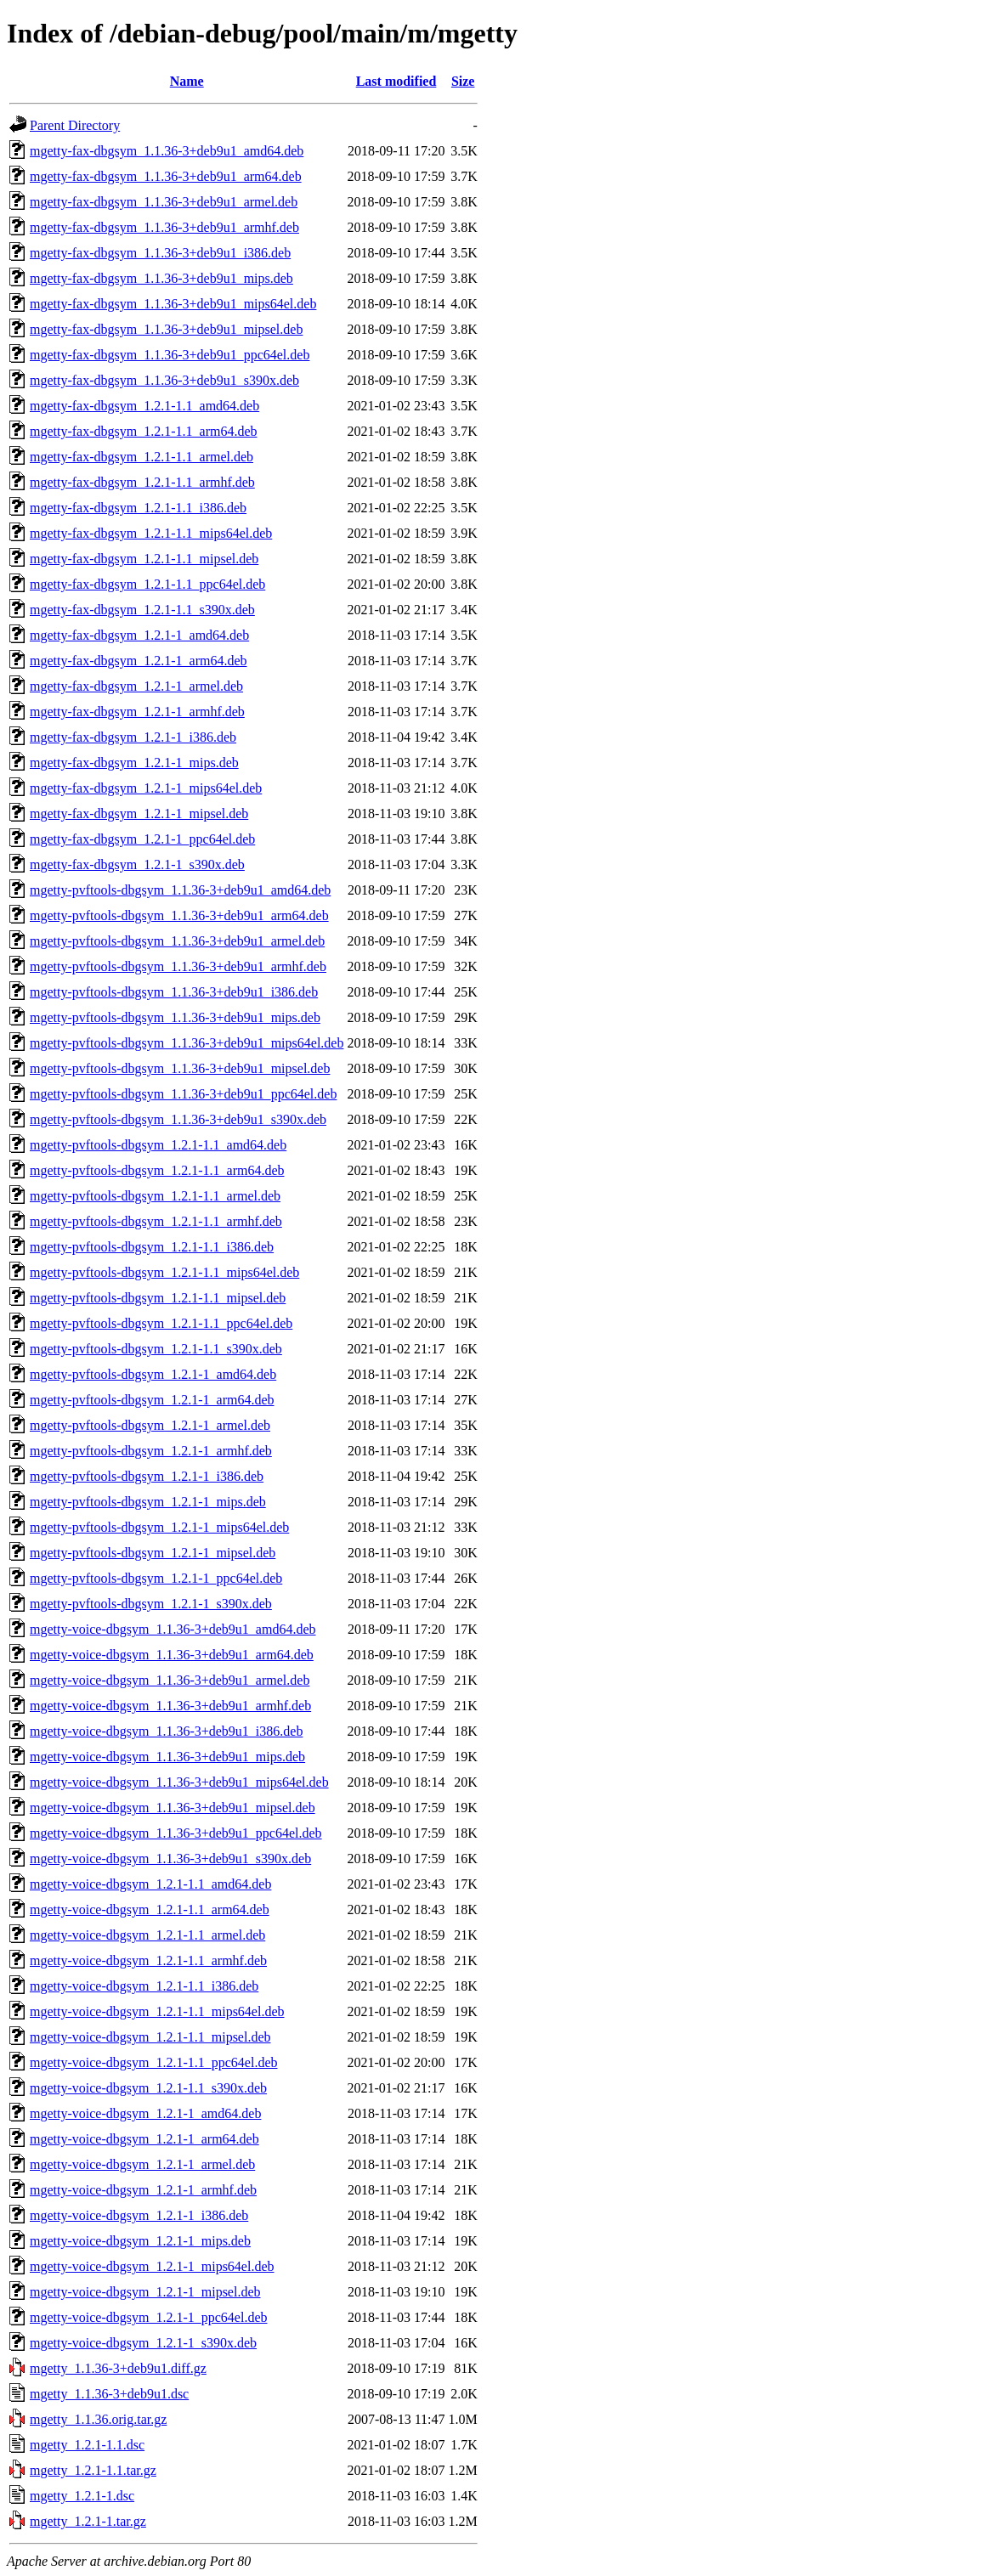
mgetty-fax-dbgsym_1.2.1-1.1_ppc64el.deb (147, 584)
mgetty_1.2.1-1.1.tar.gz (93, 2470)
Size (463, 81)
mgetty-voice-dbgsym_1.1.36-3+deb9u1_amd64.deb (173, 1629)
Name (187, 81)
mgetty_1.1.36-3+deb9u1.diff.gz (118, 2368)
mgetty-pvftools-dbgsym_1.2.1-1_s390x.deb (151, 1603)
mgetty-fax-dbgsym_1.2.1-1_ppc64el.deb (142, 839)
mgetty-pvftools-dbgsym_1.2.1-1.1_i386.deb (152, 1247)
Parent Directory (75, 125)
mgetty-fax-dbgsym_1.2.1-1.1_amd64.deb (144, 405)
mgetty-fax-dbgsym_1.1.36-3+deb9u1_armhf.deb (164, 227)
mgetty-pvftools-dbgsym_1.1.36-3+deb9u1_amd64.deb (180, 890)
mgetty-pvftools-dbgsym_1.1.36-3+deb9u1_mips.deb (175, 1017)
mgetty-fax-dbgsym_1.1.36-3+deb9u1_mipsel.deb (166, 329)
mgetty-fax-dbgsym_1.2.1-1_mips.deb (134, 762)
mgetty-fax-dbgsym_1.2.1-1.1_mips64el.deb (151, 533)
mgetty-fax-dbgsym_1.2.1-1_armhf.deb (137, 711)
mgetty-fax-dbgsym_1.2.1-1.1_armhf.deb (142, 482)
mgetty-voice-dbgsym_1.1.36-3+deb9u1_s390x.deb (170, 1858)
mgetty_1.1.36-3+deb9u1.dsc (109, 2394)
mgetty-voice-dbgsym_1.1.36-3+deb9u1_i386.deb (166, 1731)
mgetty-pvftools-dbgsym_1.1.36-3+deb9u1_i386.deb (174, 992)
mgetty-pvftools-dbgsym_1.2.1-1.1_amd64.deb (158, 1145)
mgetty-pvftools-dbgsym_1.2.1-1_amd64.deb (153, 1374)
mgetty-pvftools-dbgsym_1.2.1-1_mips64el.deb (159, 1527)
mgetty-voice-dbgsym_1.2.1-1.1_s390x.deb (148, 2088)
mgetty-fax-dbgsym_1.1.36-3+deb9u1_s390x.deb (164, 380)
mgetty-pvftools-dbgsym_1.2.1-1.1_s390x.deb (156, 1349)
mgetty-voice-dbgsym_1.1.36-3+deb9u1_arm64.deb (172, 1654)
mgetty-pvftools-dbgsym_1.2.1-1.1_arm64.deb (157, 1170)
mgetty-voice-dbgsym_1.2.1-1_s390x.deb (143, 2343)
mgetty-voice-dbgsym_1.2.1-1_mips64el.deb (152, 2266)
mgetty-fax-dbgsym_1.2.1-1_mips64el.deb (146, 788)
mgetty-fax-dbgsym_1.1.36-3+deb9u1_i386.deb (160, 253)
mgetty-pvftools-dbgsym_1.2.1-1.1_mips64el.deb (164, 1272)
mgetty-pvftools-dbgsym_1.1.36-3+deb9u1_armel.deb (177, 941)
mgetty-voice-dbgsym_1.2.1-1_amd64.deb (145, 2113)
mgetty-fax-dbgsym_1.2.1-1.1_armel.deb (141, 456)
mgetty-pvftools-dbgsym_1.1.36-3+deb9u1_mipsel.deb (180, 1068)
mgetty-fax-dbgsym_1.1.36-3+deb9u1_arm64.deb (166, 176)
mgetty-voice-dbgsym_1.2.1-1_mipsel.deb (145, 2292)
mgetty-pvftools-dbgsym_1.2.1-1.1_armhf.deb (156, 1221)
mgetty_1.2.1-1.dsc (82, 2495)
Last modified (396, 81)
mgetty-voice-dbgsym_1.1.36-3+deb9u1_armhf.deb (170, 1705)
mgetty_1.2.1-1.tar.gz (88, 2521)
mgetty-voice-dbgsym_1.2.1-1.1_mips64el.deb (157, 2011)
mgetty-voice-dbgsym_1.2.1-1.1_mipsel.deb (150, 2037)
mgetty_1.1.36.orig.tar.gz (98, 2419)
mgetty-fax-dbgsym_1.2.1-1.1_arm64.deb (144, 431)
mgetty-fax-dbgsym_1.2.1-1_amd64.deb (139, 635)
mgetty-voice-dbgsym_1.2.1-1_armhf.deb (143, 2190)
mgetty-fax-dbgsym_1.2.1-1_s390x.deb (137, 864)
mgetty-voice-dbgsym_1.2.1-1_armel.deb (142, 2164)
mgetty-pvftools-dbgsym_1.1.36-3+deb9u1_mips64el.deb (186, 1043)
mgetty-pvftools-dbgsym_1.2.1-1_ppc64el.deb (156, 1578)
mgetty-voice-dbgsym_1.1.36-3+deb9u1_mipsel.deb (172, 1807)
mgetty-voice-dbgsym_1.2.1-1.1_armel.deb (147, 1935)
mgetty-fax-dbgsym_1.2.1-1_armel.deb (136, 686)
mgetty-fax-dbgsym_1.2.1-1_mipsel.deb (139, 813)
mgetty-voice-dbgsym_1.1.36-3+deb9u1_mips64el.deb (179, 1782)
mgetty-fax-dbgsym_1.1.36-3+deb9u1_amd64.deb (166, 151)
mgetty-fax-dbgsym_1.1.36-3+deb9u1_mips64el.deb (173, 304)
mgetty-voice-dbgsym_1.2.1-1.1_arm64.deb (149, 1909)
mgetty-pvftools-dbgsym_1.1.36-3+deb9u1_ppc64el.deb (183, 1094)
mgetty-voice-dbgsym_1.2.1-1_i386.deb (139, 2215)
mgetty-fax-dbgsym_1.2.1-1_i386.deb (133, 737)
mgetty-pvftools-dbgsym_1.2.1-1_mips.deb (148, 1501)
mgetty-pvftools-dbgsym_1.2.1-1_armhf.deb (151, 1450)
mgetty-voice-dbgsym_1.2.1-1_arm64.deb (144, 2139)
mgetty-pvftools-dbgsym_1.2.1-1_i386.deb (146, 1476)
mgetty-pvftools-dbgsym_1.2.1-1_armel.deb (150, 1425)
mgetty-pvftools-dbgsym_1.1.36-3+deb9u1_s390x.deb (178, 1119)
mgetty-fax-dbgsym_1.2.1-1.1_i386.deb (138, 507)
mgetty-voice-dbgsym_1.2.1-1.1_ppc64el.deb (154, 2062)
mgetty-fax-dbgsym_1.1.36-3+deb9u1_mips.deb (161, 278)
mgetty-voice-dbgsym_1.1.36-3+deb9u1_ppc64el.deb (176, 1833)
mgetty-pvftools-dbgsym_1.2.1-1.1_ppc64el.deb (161, 1323)
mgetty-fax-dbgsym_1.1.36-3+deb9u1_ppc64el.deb (169, 354)
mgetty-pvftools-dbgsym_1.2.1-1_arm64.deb (152, 1400)
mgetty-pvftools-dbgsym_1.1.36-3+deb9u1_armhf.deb (178, 966)
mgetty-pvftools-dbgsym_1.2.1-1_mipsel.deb (152, 1552)
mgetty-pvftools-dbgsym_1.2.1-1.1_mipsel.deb (158, 1298)
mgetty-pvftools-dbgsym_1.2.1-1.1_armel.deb (155, 1196)
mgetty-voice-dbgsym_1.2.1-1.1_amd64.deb (150, 1884)
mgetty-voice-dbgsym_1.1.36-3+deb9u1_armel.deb (169, 1680)
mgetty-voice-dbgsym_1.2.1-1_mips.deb (140, 2241)
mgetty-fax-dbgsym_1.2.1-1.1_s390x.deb (142, 609)
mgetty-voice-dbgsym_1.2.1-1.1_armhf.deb (148, 1960)
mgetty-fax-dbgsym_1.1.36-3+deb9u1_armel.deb (163, 202)
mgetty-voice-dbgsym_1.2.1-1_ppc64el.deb (149, 2317)
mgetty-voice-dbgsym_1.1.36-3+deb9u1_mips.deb (167, 1756)
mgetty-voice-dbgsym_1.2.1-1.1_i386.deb (144, 1986)
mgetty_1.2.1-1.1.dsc (87, 2445)
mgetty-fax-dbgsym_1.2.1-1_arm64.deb (138, 660)
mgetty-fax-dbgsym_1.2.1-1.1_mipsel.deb (144, 558)
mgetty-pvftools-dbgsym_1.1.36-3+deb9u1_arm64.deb (179, 915)
